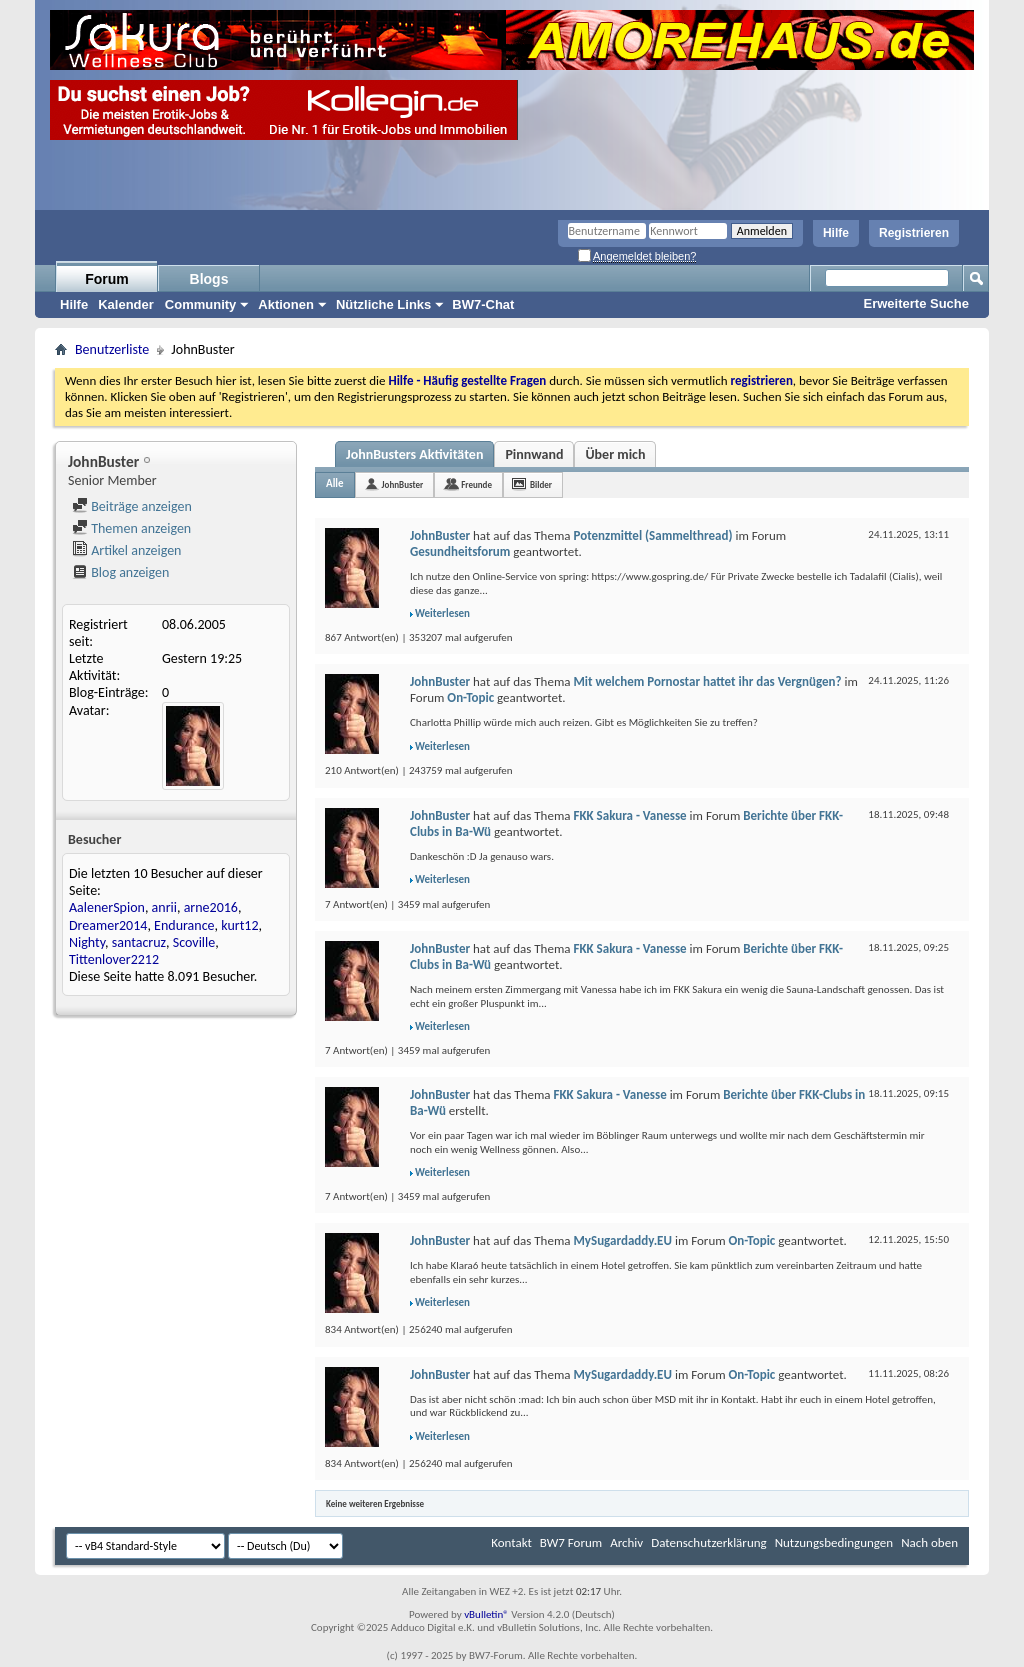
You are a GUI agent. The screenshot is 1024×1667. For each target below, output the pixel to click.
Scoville (194, 942)
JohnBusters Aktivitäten (414, 454)
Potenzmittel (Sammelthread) (652, 535)
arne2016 (211, 907)
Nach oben (929, 1542)
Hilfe (836, 233)
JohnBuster (403, 484)
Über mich (615, 454)
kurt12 (239, 925)
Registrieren (914, 233)
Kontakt (511, 1542)
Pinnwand (534, 454)
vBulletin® (486, 1614)
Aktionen (286, 304)
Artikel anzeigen (126, 550)
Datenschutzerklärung (709, 1542)
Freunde (476, 484)
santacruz (139, 942)
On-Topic (470, 697)
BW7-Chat (483, 304)
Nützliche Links (383, 304)
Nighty (87, 942)
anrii (164, 907)
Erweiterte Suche (917, 303)
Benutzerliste (112, 349)
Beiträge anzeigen (132, 506)
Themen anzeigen (131, 528)
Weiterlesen (442, 613)
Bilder (541, 484)
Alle (335, 483)
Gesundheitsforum (460, 551)
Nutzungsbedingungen (834, 1542)
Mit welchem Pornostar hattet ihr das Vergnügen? (707, 681)
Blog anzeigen (120, 572)
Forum (107, 279)
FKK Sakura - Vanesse (629, 815)
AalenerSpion (107, 907)
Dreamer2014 (108, 925)
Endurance (184, 925)
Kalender (126, 304)
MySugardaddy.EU (622, 1240)
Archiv (626, 1542)
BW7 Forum (571, 1542)
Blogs (209, 279)
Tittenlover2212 (114, 959)
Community (201, 304)
